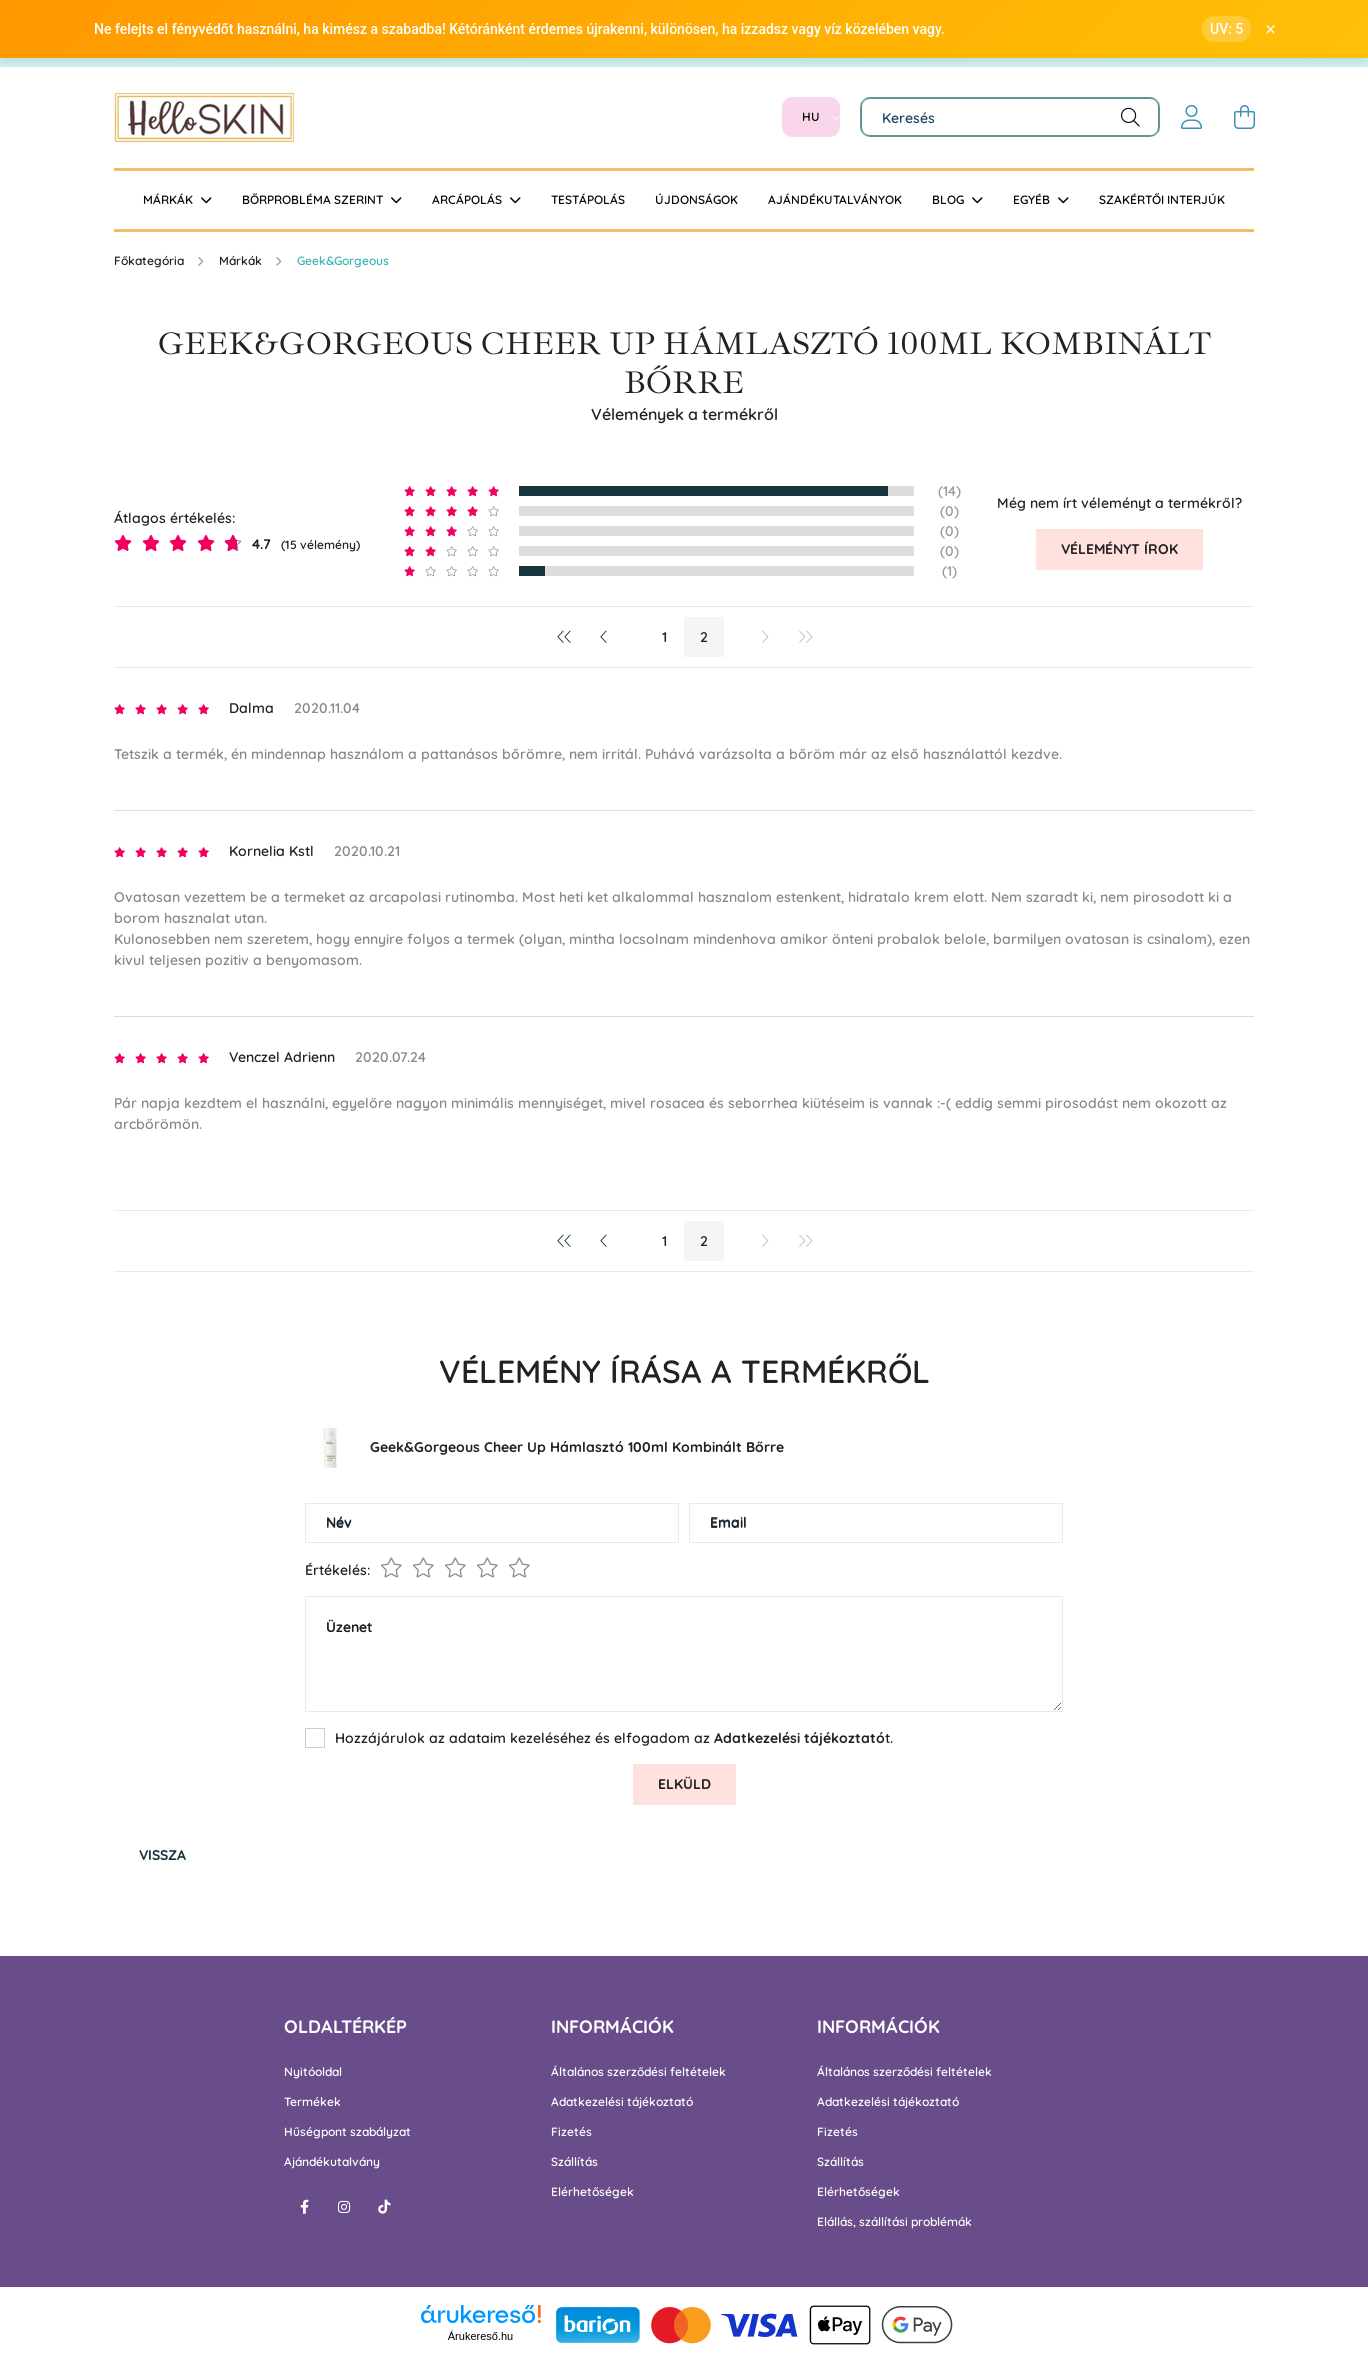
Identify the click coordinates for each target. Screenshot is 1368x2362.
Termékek (312, 2102)
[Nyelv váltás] (811, 117)
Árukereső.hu (480, 2336)
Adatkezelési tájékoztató (622, 2102)
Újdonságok (696, 199)
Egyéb (1033, 199)
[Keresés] (1010, 117)
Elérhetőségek (592, 2192)
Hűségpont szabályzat (347, 2132)
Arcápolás (468, 199)
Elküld (684, 1784)
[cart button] (1244, 117)
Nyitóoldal (313, 2072)
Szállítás (574, 2162)
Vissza (162, 1855)
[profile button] (1192, 117)
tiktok (384, 2207)
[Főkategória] (150, 260)
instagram (344, 2207)
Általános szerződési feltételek (638, 2072)
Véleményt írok (1119, 549)
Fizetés (571, 2132)
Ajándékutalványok (835, 199)
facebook (304, 2207)
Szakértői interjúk (1162, 199)
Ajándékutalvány (332, 2162)
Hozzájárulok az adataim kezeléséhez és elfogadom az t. (614, 1738)
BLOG (949, 199)
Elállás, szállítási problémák (894, 2222)
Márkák (169, 199)
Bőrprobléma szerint (314, 199)
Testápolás (588, 199)
